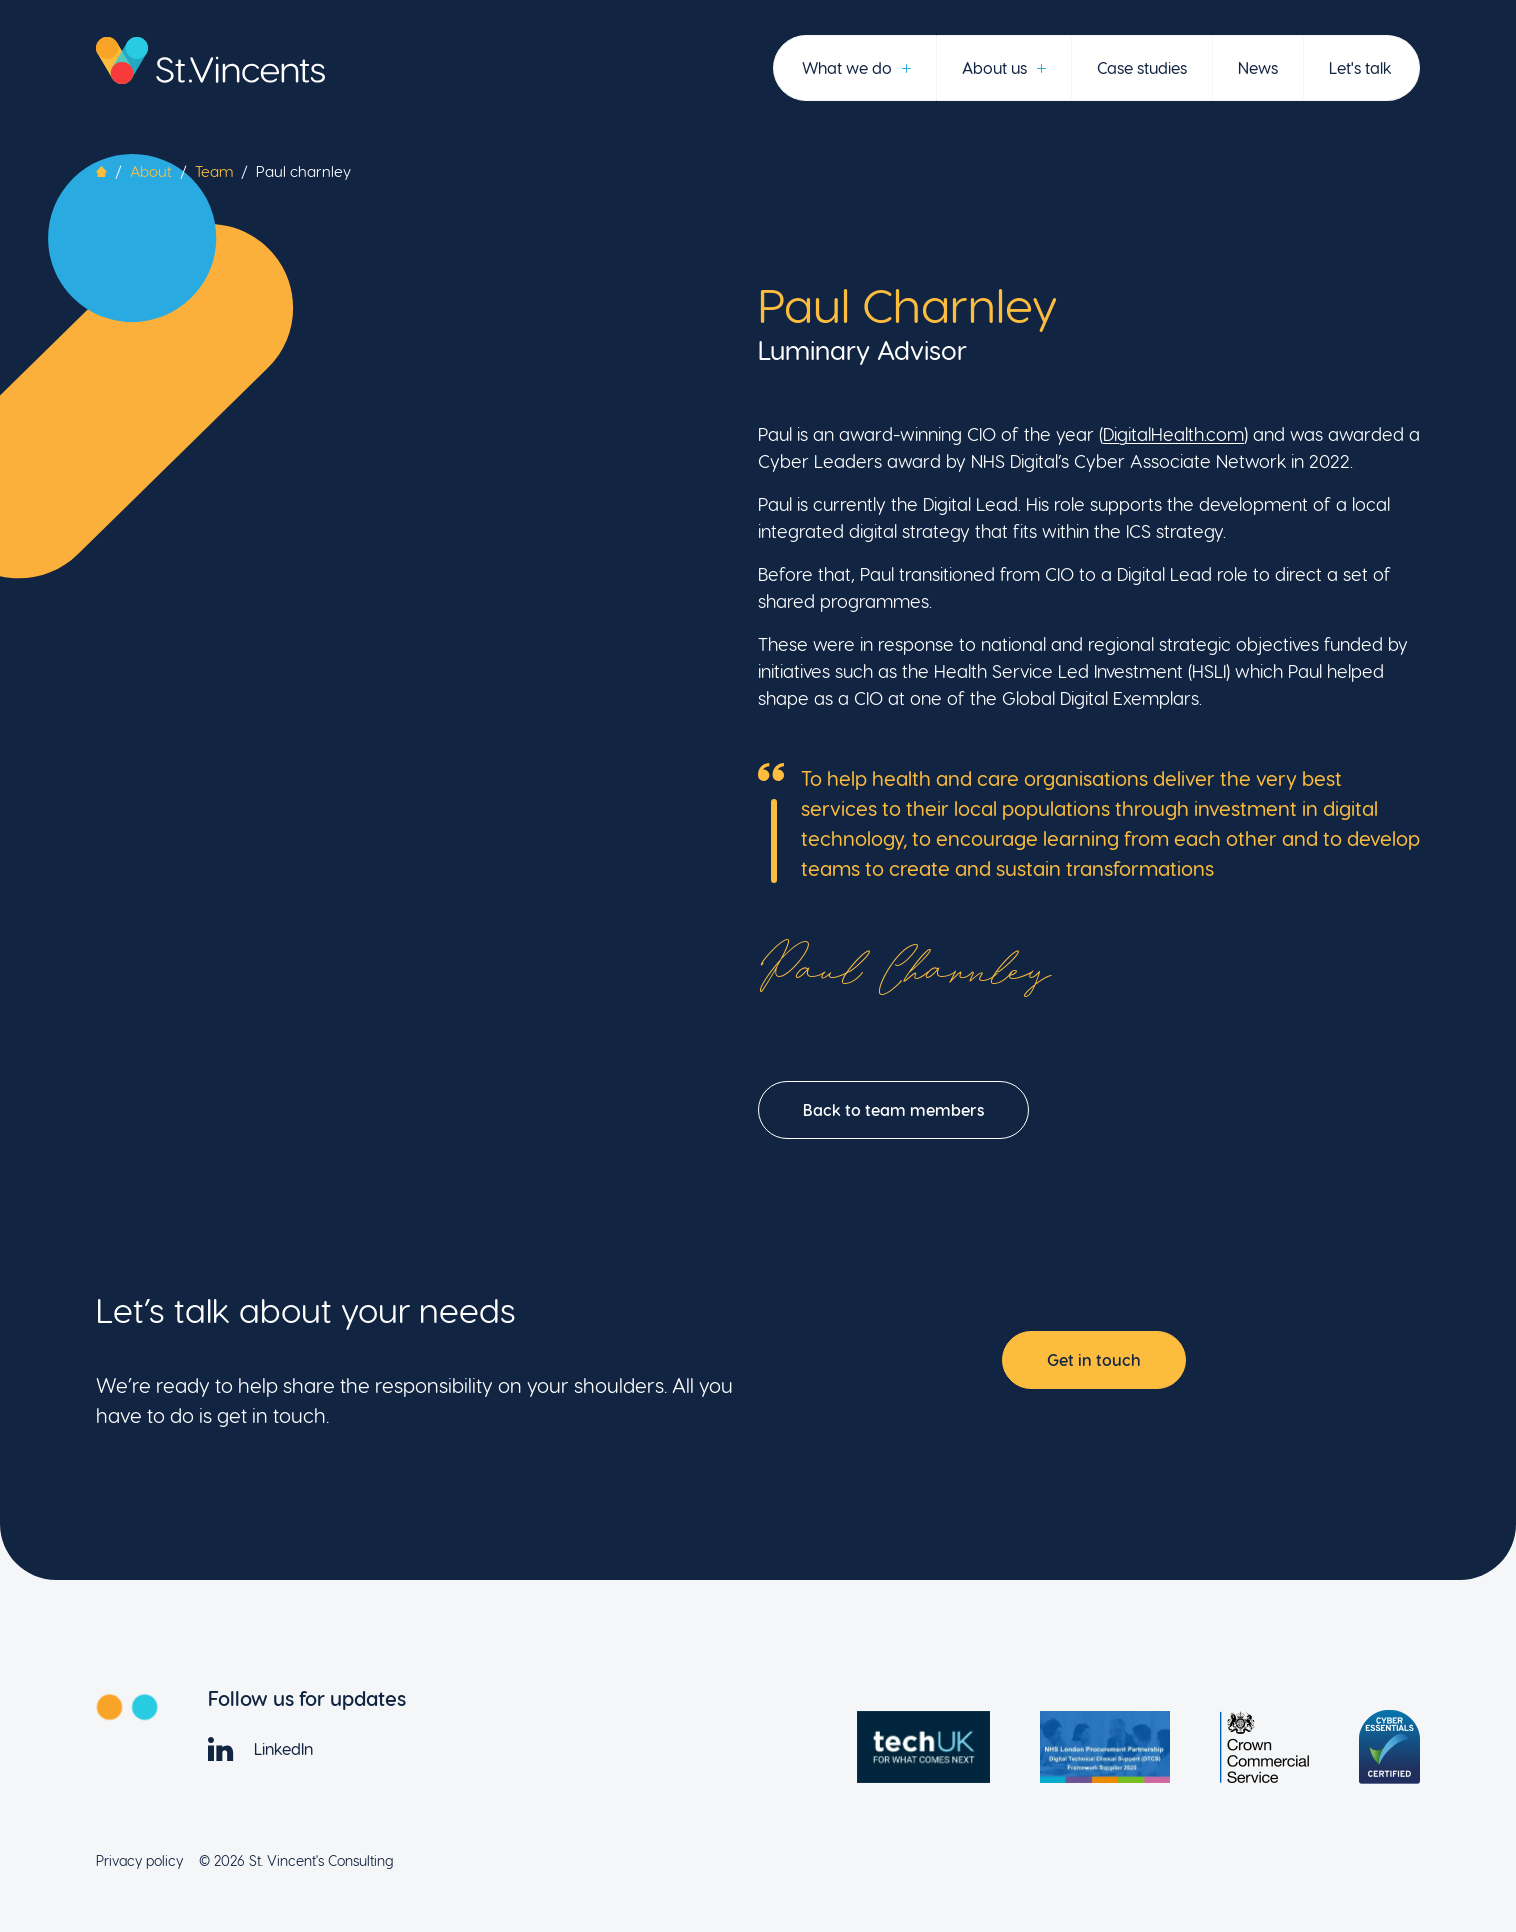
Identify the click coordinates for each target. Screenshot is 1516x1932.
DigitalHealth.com (1173, 433)
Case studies (1142, 67)
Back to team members (893, 1109)
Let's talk (1360, 67)
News (1258, 67)
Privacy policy (139, 1860)
